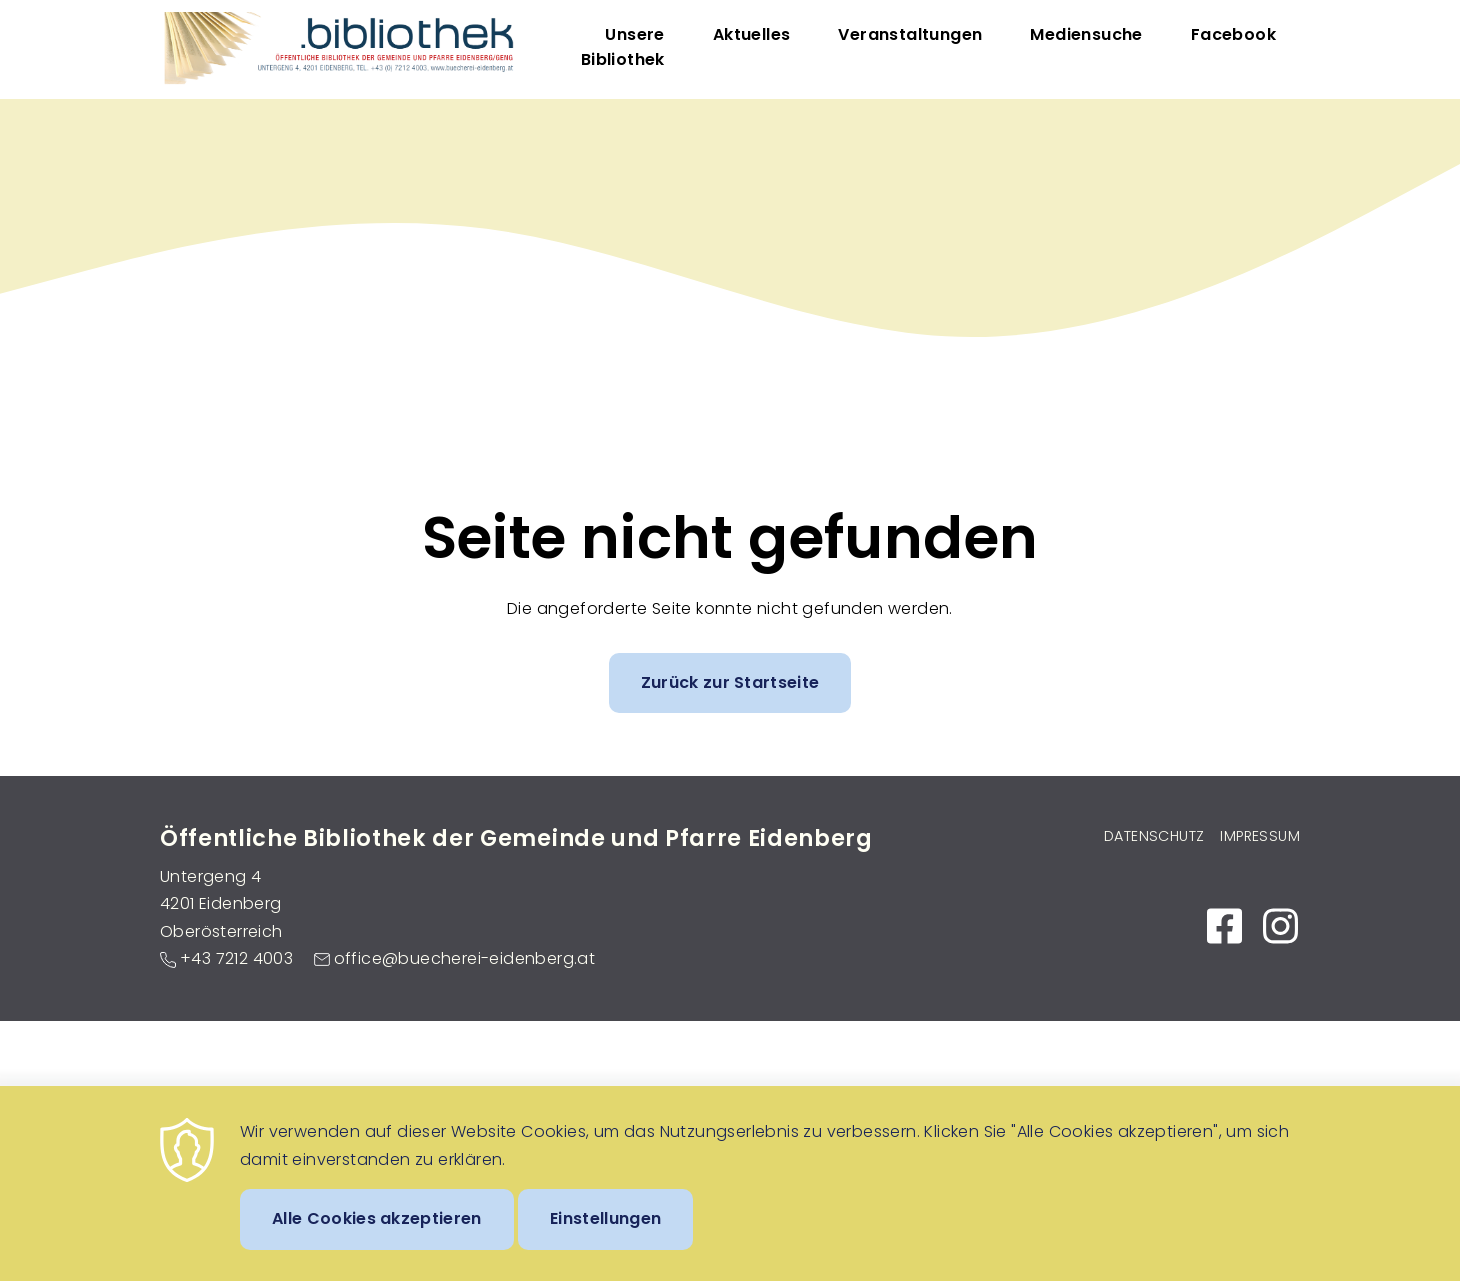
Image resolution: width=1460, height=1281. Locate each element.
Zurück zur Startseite (730, 682)
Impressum (1260, 836)
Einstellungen (605, 1235)
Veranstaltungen (910, 34)
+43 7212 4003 (236, 958)
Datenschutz (1154, 836)
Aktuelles (752, 34)
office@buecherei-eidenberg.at (465, 958)
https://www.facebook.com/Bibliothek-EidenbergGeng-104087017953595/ (1224, 926)
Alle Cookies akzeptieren (377, 1235)
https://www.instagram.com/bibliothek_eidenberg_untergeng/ (1280, 926)
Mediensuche (1086, 34)
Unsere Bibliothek (623, 47)
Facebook (1233, 34)
